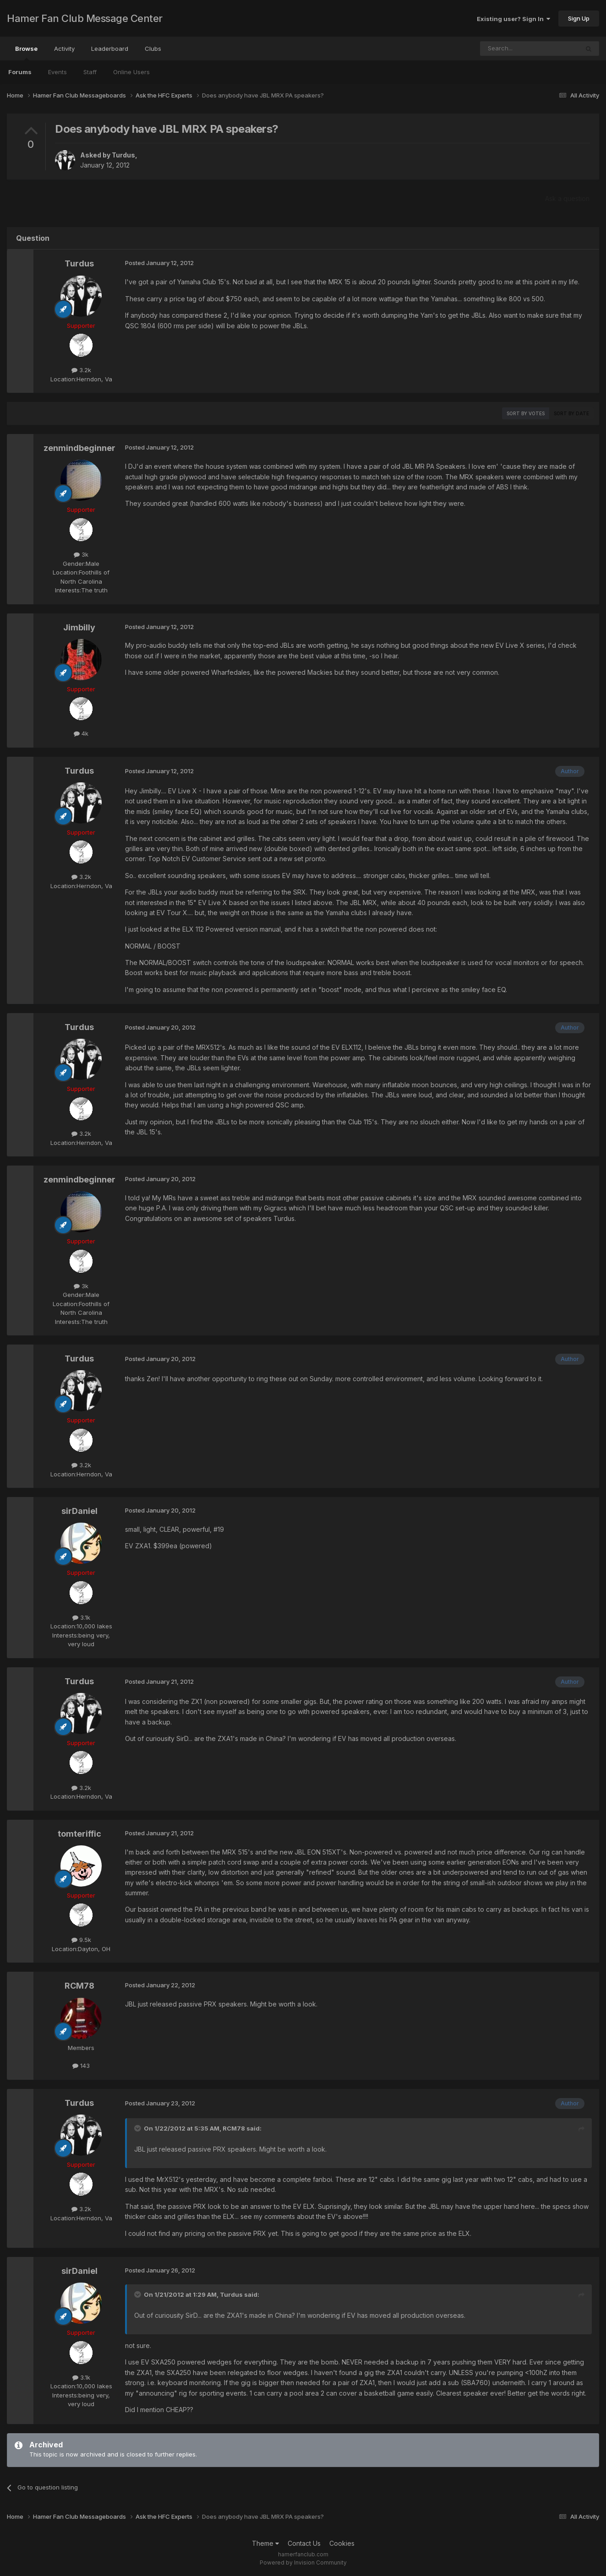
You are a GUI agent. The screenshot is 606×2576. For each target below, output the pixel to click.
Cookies (342, 2543)
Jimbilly (79, 627)
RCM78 (79, 1985)
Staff (90, 72)
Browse (26, 52)
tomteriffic (79, 1833)
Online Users (131, 72)
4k (81, 733)
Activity (64, 48)
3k (81, 554)
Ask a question (567, 198)
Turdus (123, 155)
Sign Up (579, 18)
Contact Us (304, 2543)
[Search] (506, 48)
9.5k (81, 1939)
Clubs (153, 48)
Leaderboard (109, 48)
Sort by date (571, 413)
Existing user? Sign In (513, 18)
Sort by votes (526, 413)
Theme (265, 2543)
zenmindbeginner (79, 448)
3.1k (81, 1617)
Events (57, 72)
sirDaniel (79, 1511)
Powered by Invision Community (303, 2562)
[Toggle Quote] (138, 2128)
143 (81, 2065)
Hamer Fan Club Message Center (85, 18)
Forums (20, 72)
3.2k (81, 370)
